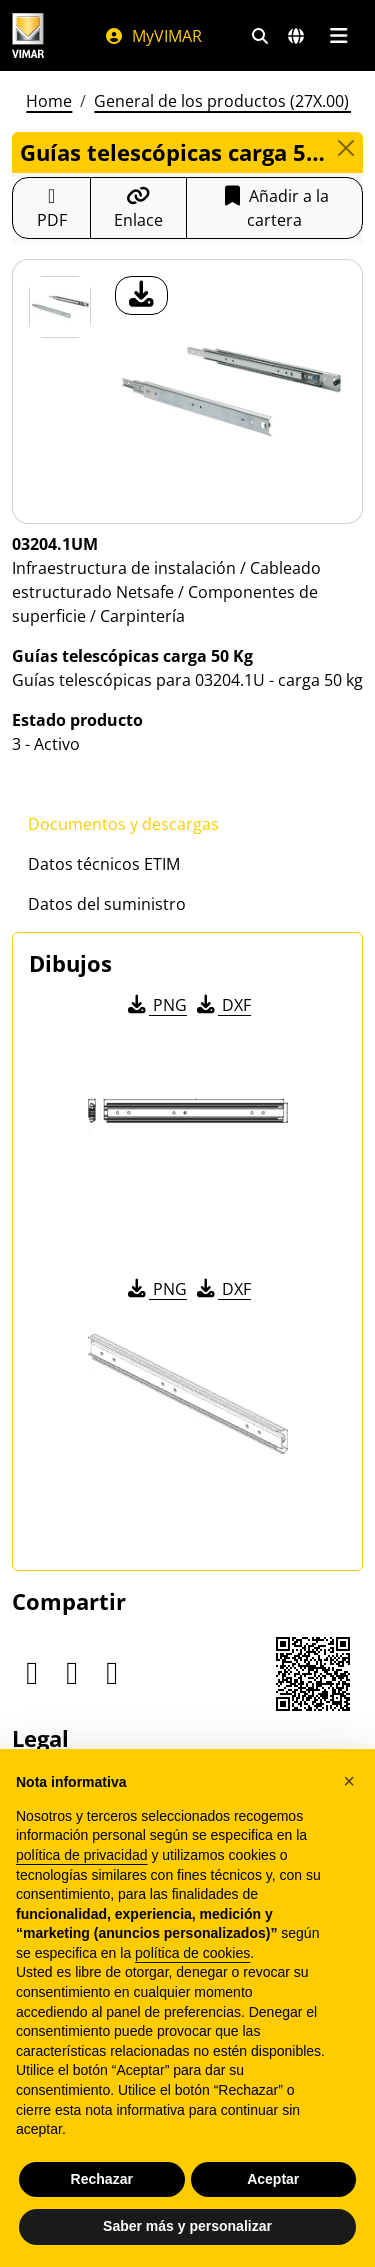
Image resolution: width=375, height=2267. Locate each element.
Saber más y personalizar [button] (187, 2226)
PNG (155, 1005)
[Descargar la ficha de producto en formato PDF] (51, 208)
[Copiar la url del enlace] (138, 208)
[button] (349, 1781)
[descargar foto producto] (141, 295)
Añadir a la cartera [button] (274, 208)
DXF (222, 1005)
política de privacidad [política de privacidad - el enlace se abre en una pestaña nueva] (82, 1855)
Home (49, 101)
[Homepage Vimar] (28, 35)
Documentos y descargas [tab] (123, 824)
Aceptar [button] (273, 2179)
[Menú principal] (338, 36)
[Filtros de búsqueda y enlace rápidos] (260, 36)
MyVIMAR (153, 36)
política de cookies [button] (192, 1953)
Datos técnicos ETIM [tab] (104, 864)
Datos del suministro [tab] (107, 904)
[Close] (345, 148)
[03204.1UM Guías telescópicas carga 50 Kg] (60, 307)
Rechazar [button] (102, 2179)
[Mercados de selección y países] (296, 36)
